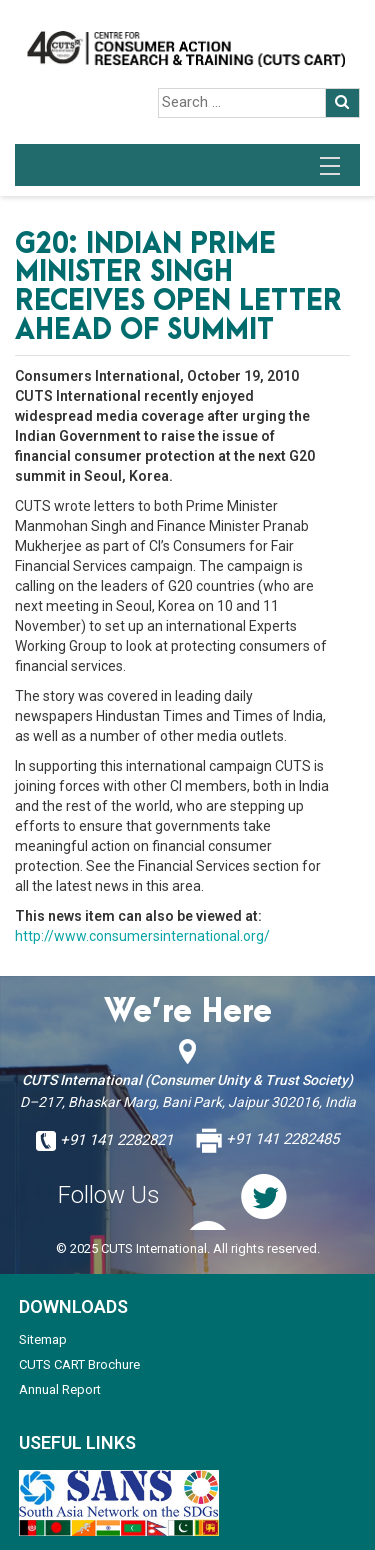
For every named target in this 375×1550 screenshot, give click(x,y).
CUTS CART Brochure (79, 1364)
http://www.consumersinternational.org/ (142, 936)
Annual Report (60, 1389)
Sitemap (43, 1339)
